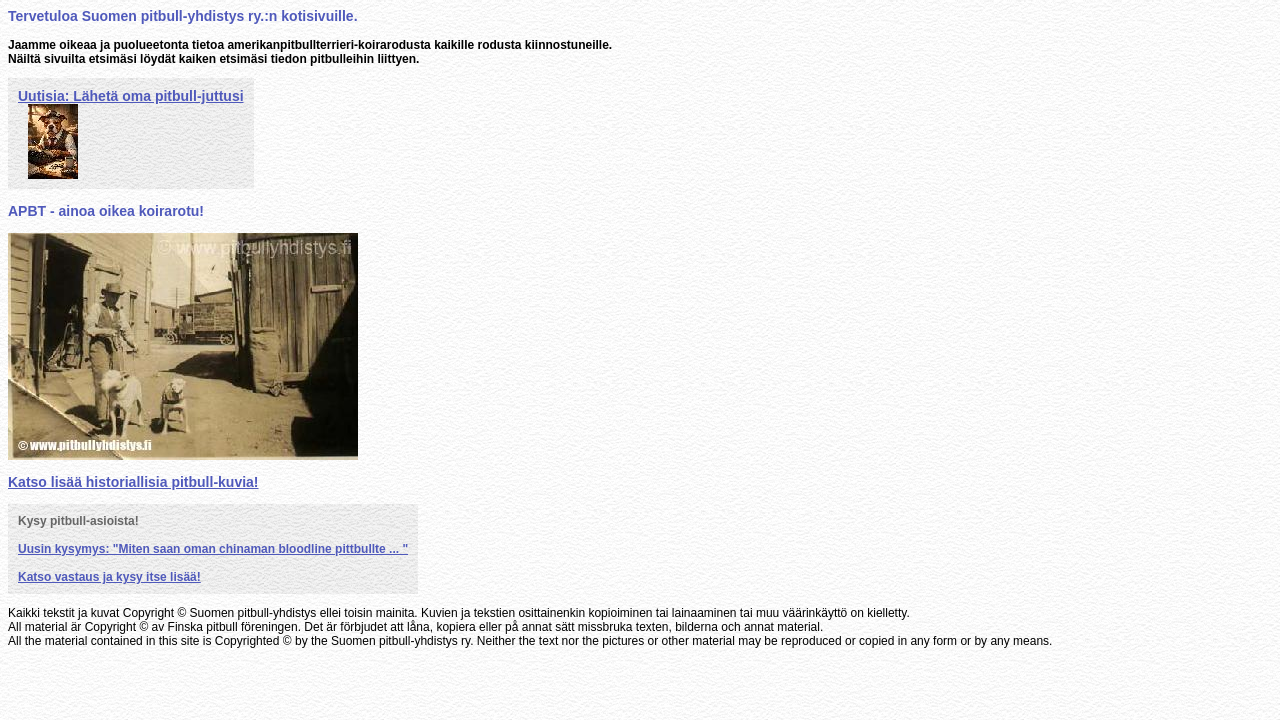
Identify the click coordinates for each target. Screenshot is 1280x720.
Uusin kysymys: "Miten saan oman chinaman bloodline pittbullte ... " (213, 549)
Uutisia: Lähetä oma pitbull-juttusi (131, 96)
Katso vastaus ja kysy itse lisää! (109, 577)
